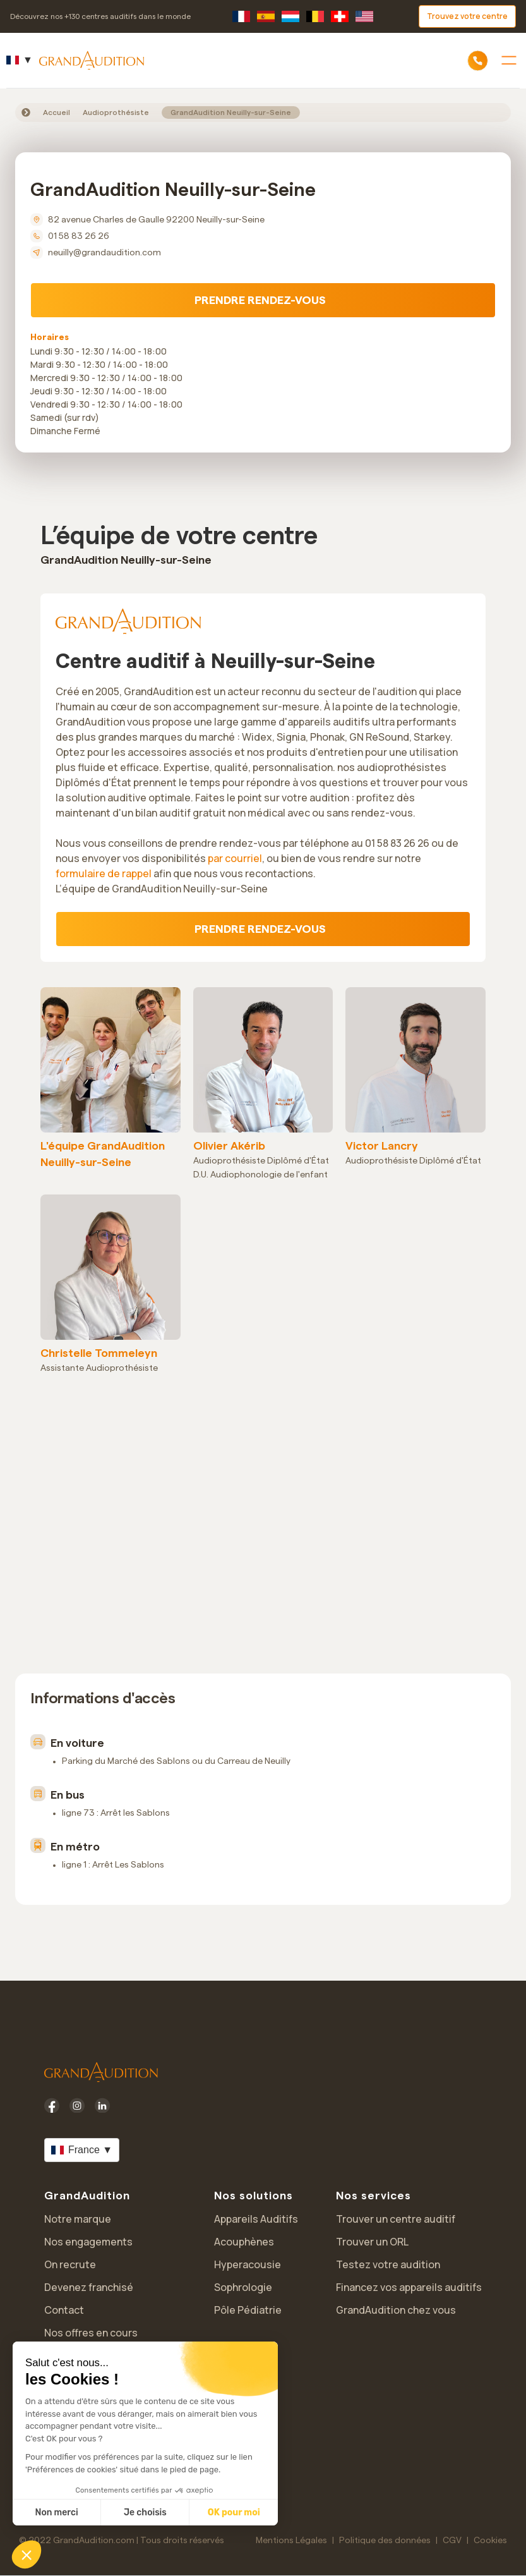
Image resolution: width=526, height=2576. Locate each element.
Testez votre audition (388, 2264)
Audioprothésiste (116, 112)
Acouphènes (244, 2242)
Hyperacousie (247, 2264)
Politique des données (385, 2540)
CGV (452, 2540)
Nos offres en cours (91, 2333)
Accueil (56, 112)
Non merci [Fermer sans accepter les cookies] (56, 2512)
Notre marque (77, 2219)
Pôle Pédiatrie (248, 2310)
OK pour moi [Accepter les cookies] (234, 2512)
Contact (64, 2310)
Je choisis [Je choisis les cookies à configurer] (145, 2512)
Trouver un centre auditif (395, 2219)
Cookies (490, 2540)
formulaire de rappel (104, 873)
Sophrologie (243, 2287)
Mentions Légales (291, 2540)
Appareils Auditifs (256, 2219)
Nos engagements (88, 2242)
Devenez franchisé (88, 2287)
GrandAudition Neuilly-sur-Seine (230, 112)
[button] (26, 2554)
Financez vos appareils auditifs (409, 2287)
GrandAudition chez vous (396, 2310)
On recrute (70, 2264)
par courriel (235, 858)
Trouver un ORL (372, 2242)
